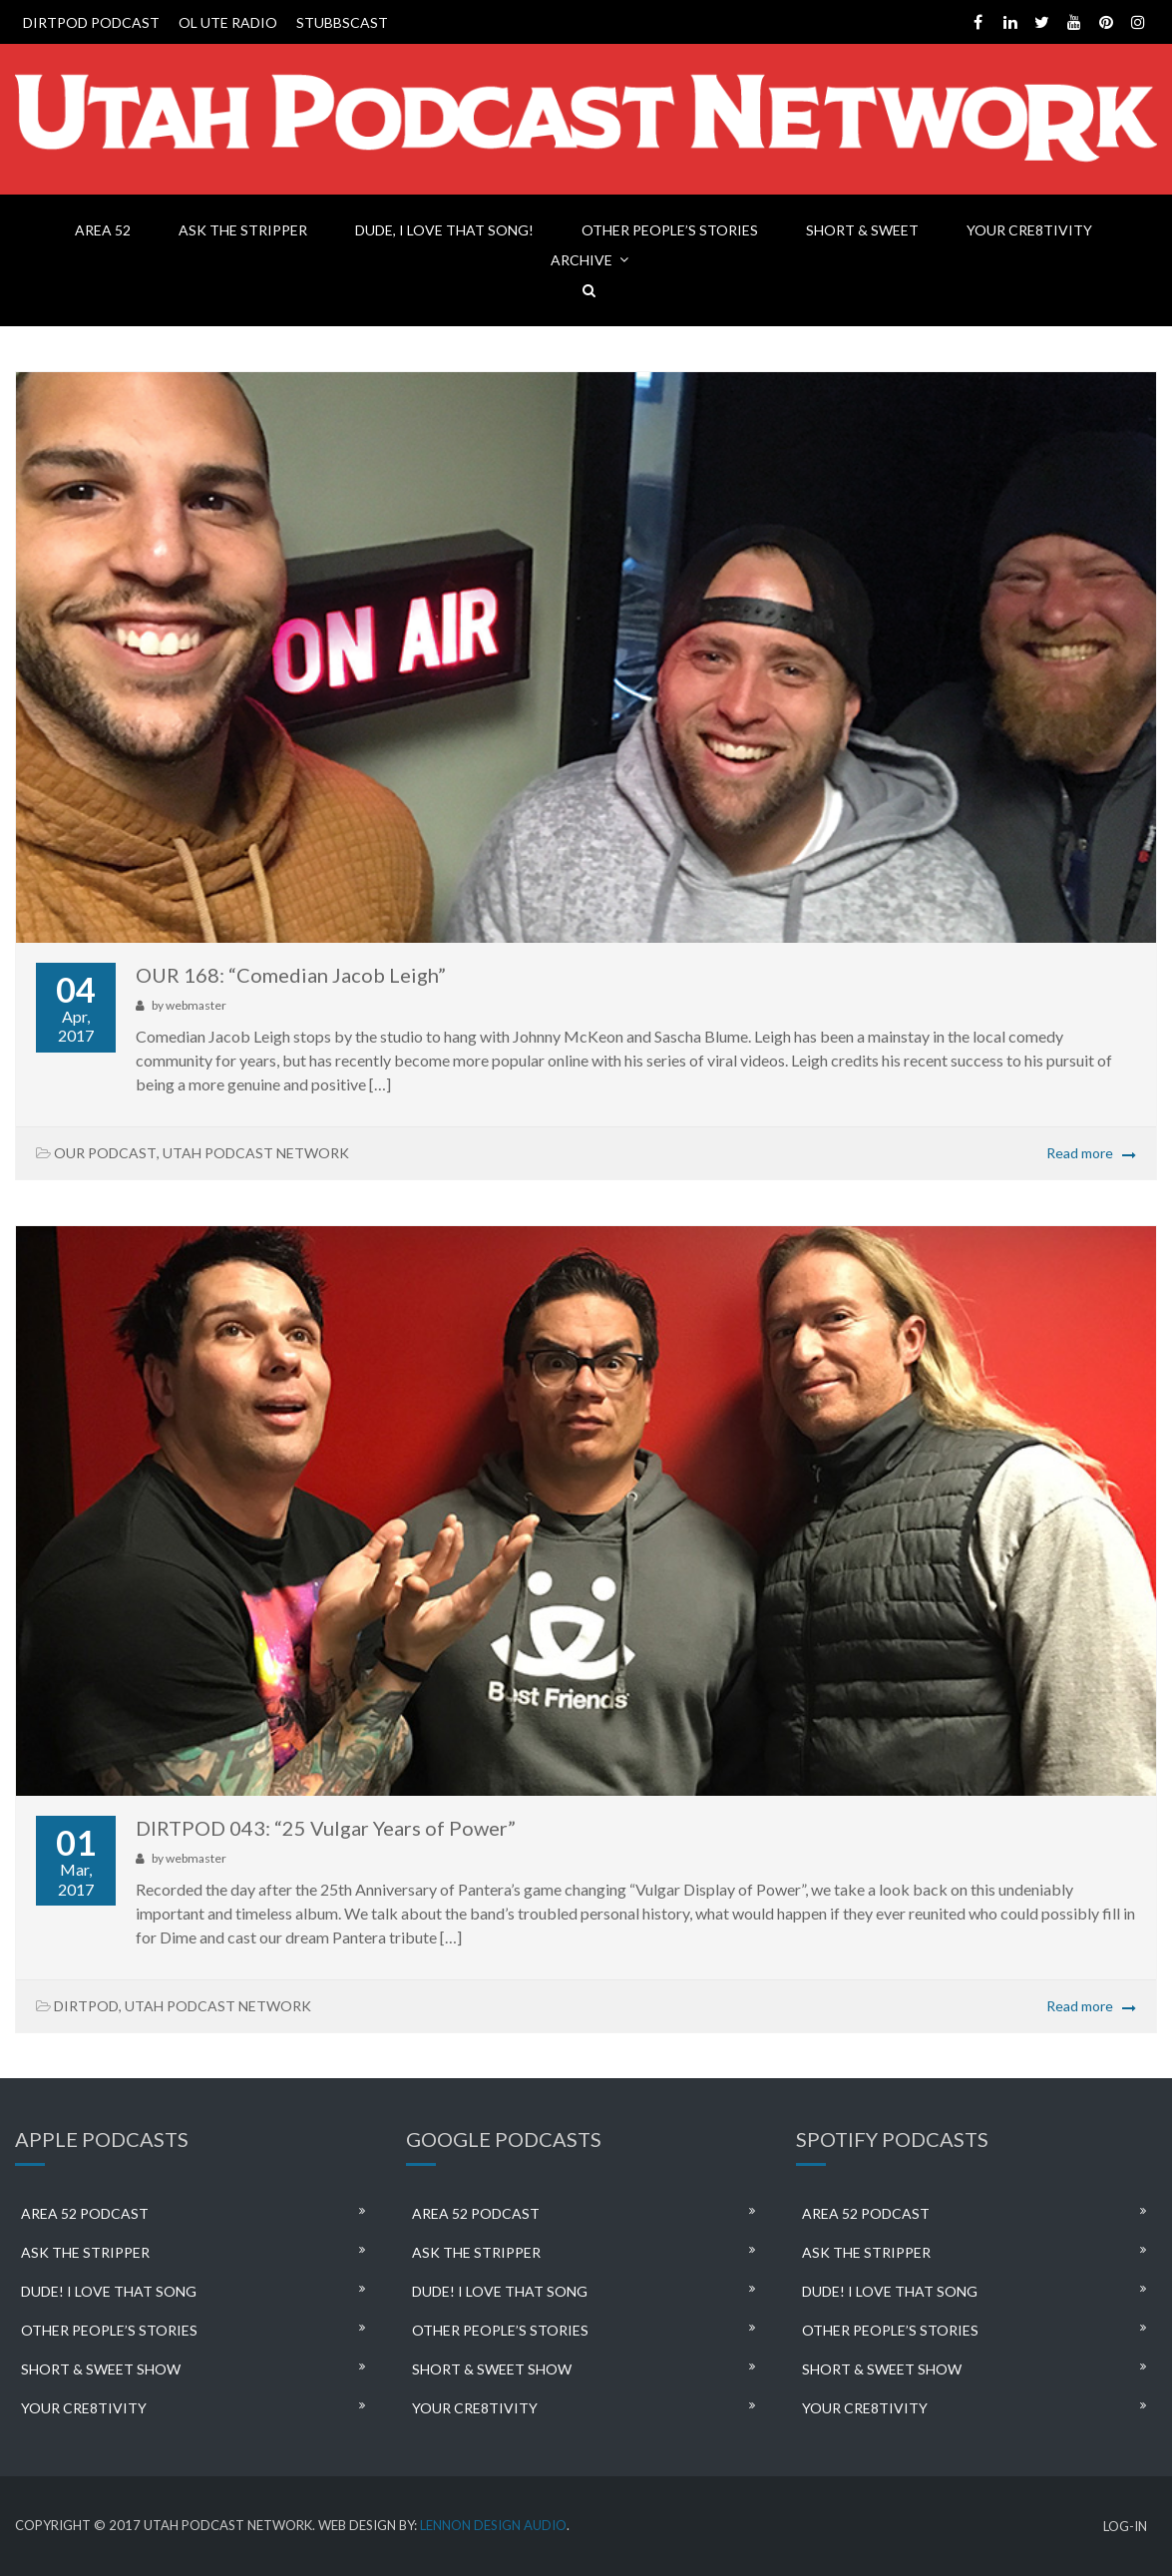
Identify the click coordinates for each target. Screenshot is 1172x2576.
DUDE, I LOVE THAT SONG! (444, 229)
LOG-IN (1125, 2526)
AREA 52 (103, 229)
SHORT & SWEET (862, 229)
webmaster (196, 1005)
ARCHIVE (581, 259)
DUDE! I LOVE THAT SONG (108, 2291)
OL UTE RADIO (228, 22)
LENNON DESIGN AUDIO (493, 2525)
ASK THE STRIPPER (243, 229)
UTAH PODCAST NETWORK (256, 1152)
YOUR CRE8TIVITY (1029, 229)
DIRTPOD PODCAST (91, 22)
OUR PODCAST (105, 1152)
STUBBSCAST (342, 22)
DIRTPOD (86, 2005)
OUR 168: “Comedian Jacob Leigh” (291, 975)
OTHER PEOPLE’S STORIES (670, 229)
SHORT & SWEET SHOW (101, 2369)
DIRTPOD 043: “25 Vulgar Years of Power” (326, 1828)
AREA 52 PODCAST (85, 2213)
